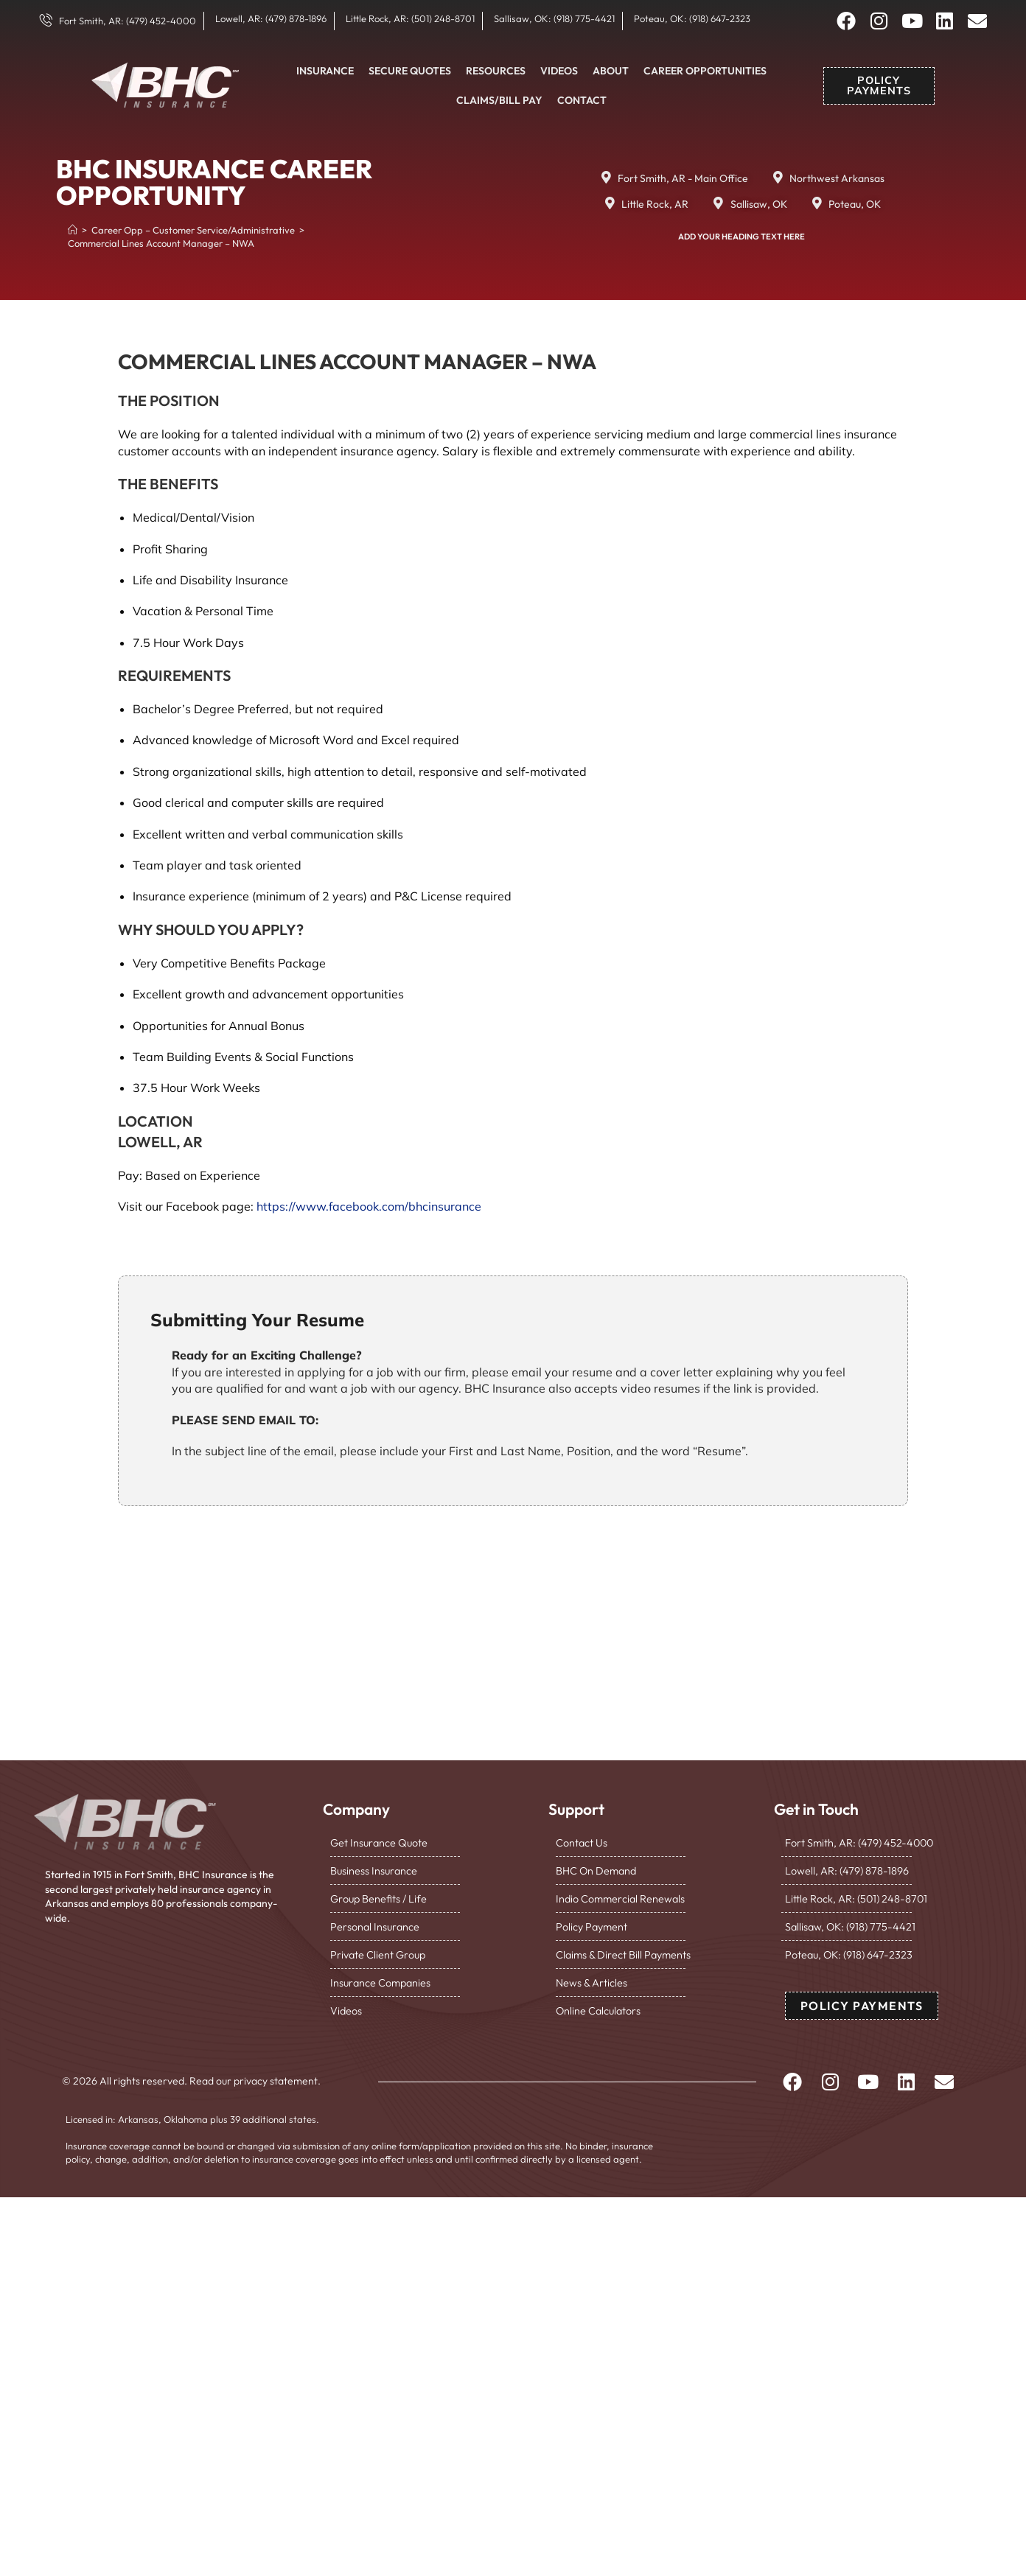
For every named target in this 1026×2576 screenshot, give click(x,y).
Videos (559, 70)
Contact (582, 100)
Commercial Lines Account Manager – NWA (161, 243)
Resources (496, 70)
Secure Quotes (410, 70)
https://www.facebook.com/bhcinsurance (368, 1206)
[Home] (72, 230)
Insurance (325, 70)
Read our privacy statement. (255, 2076)
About (611, 70)
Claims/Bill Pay (499, 100)
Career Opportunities (705, 70)
